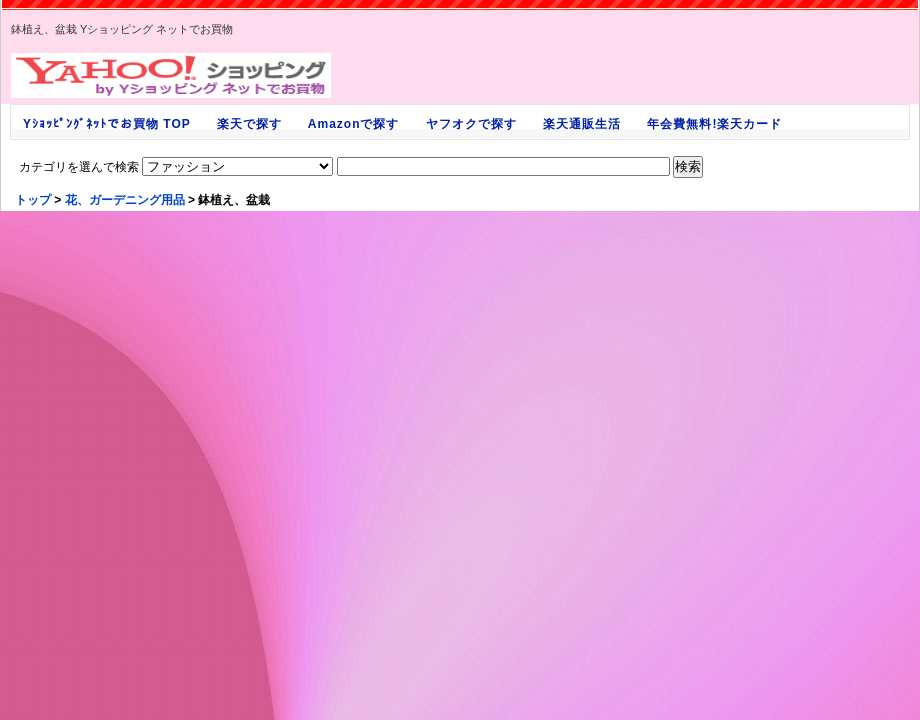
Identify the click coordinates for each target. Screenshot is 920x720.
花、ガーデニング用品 (125, 200)
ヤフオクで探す (471, 124)
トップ (33, 200)
